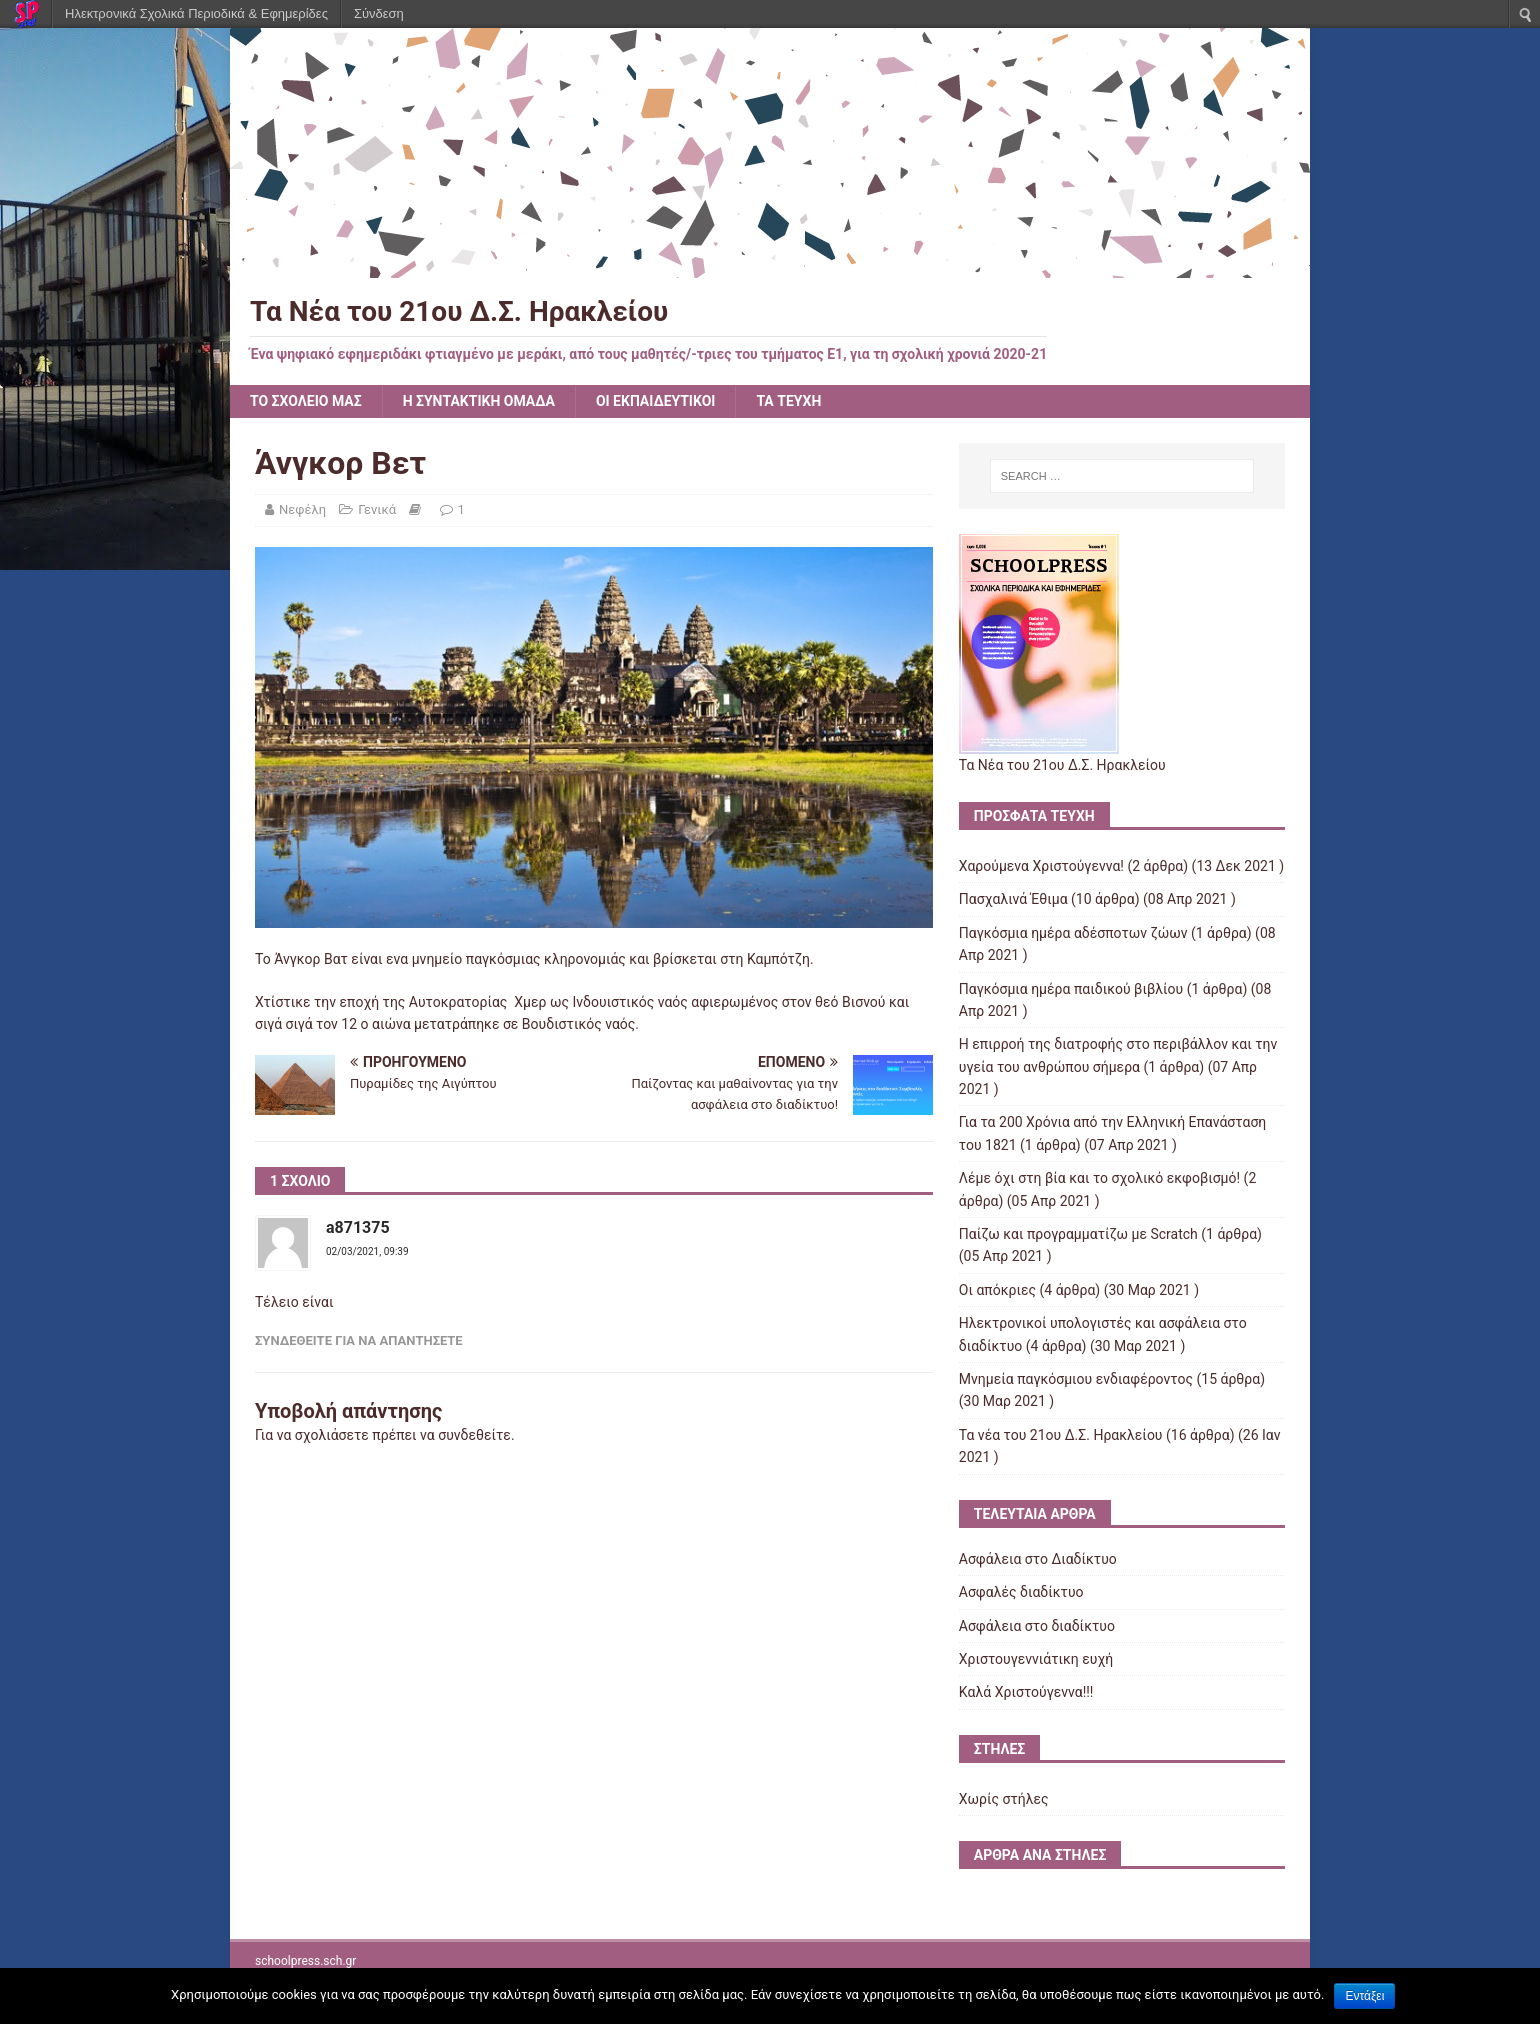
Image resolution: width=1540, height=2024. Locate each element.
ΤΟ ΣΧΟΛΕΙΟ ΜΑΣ (306, 401)
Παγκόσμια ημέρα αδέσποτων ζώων (1073, 933)
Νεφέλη (302, 509)
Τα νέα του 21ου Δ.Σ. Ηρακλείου (1061, 1435)
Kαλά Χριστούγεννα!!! (1026, 1692)
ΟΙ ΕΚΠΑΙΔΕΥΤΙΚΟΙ (656, 401)
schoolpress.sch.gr (305, 1961)
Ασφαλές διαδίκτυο (1021, 1592)
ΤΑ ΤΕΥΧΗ (788, 401)
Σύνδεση (379, 13)
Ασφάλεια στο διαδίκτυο (1037, 1626)
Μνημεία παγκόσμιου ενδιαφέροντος (1076, 1379)
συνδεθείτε (474, 1435)
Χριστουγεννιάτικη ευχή (1036, 1659)
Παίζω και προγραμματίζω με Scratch (1078, 1234)
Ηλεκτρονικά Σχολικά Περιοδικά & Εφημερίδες (196, 13)
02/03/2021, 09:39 (367, 1251)
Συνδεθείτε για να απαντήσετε (359, 1340)
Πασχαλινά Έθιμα (1013, 899)
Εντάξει (1364, 1996)
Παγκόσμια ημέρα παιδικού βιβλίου (1071, 989)
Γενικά (377, 509)
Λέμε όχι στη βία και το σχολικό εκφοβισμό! (1099, 1178)
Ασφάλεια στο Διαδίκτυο (1038, 1559)
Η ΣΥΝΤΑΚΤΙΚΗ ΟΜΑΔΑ (479, 401)
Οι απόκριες (997, 1290)
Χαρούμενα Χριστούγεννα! (1041, 866)
